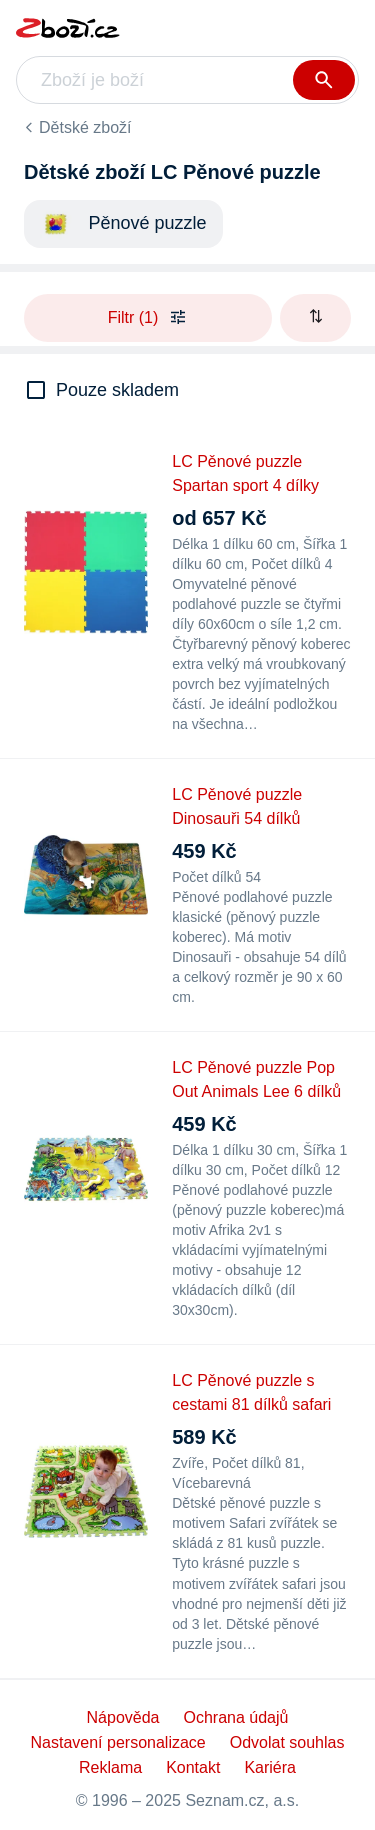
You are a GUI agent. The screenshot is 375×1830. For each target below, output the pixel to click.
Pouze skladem (117, 390)
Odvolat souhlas (287, 1742)
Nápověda (123, 1717)
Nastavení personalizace (118, 1742)
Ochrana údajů (235, 1717)
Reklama (110, 1767)
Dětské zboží (85, 127)
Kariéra (270, 1767)
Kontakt (193, 1767)
